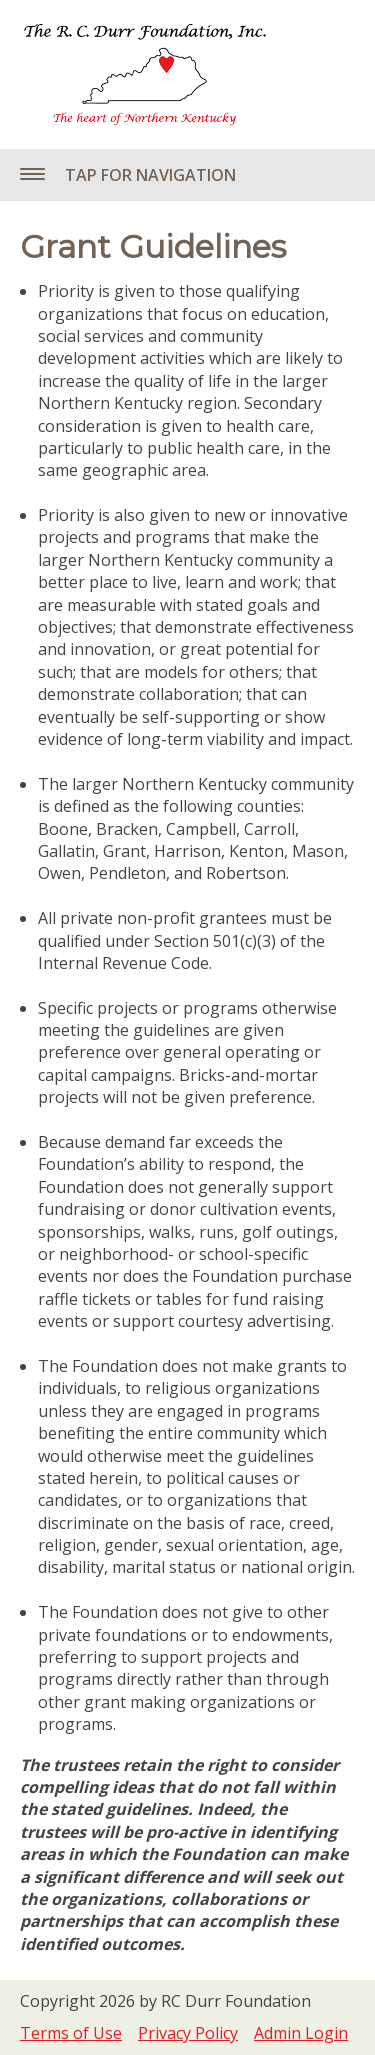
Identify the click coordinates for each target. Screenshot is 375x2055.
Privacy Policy (188, 2033)
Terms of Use (71, 2033)
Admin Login (301, 2033)
